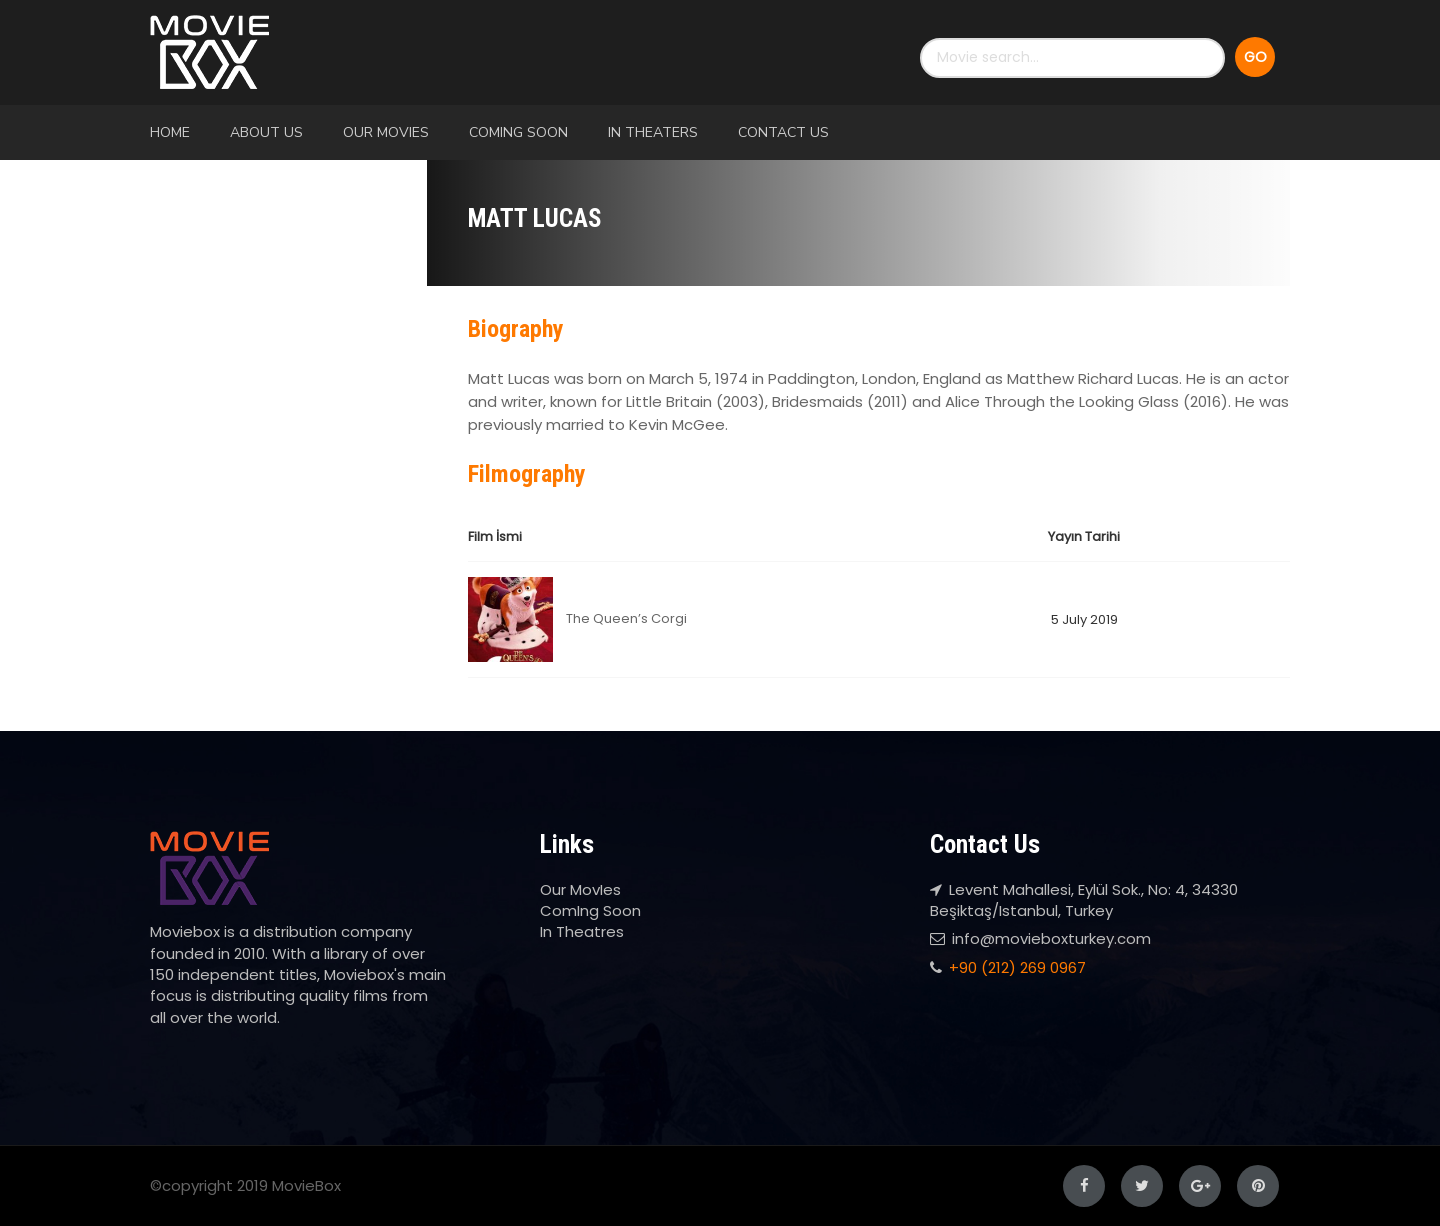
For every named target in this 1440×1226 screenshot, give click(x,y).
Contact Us (783, 132)
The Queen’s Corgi (626, 618)
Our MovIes (386, 132)
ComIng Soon (518, 132)
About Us (266, 132)
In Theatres (582, 931)
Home (170, 132)
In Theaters (653, 132)
